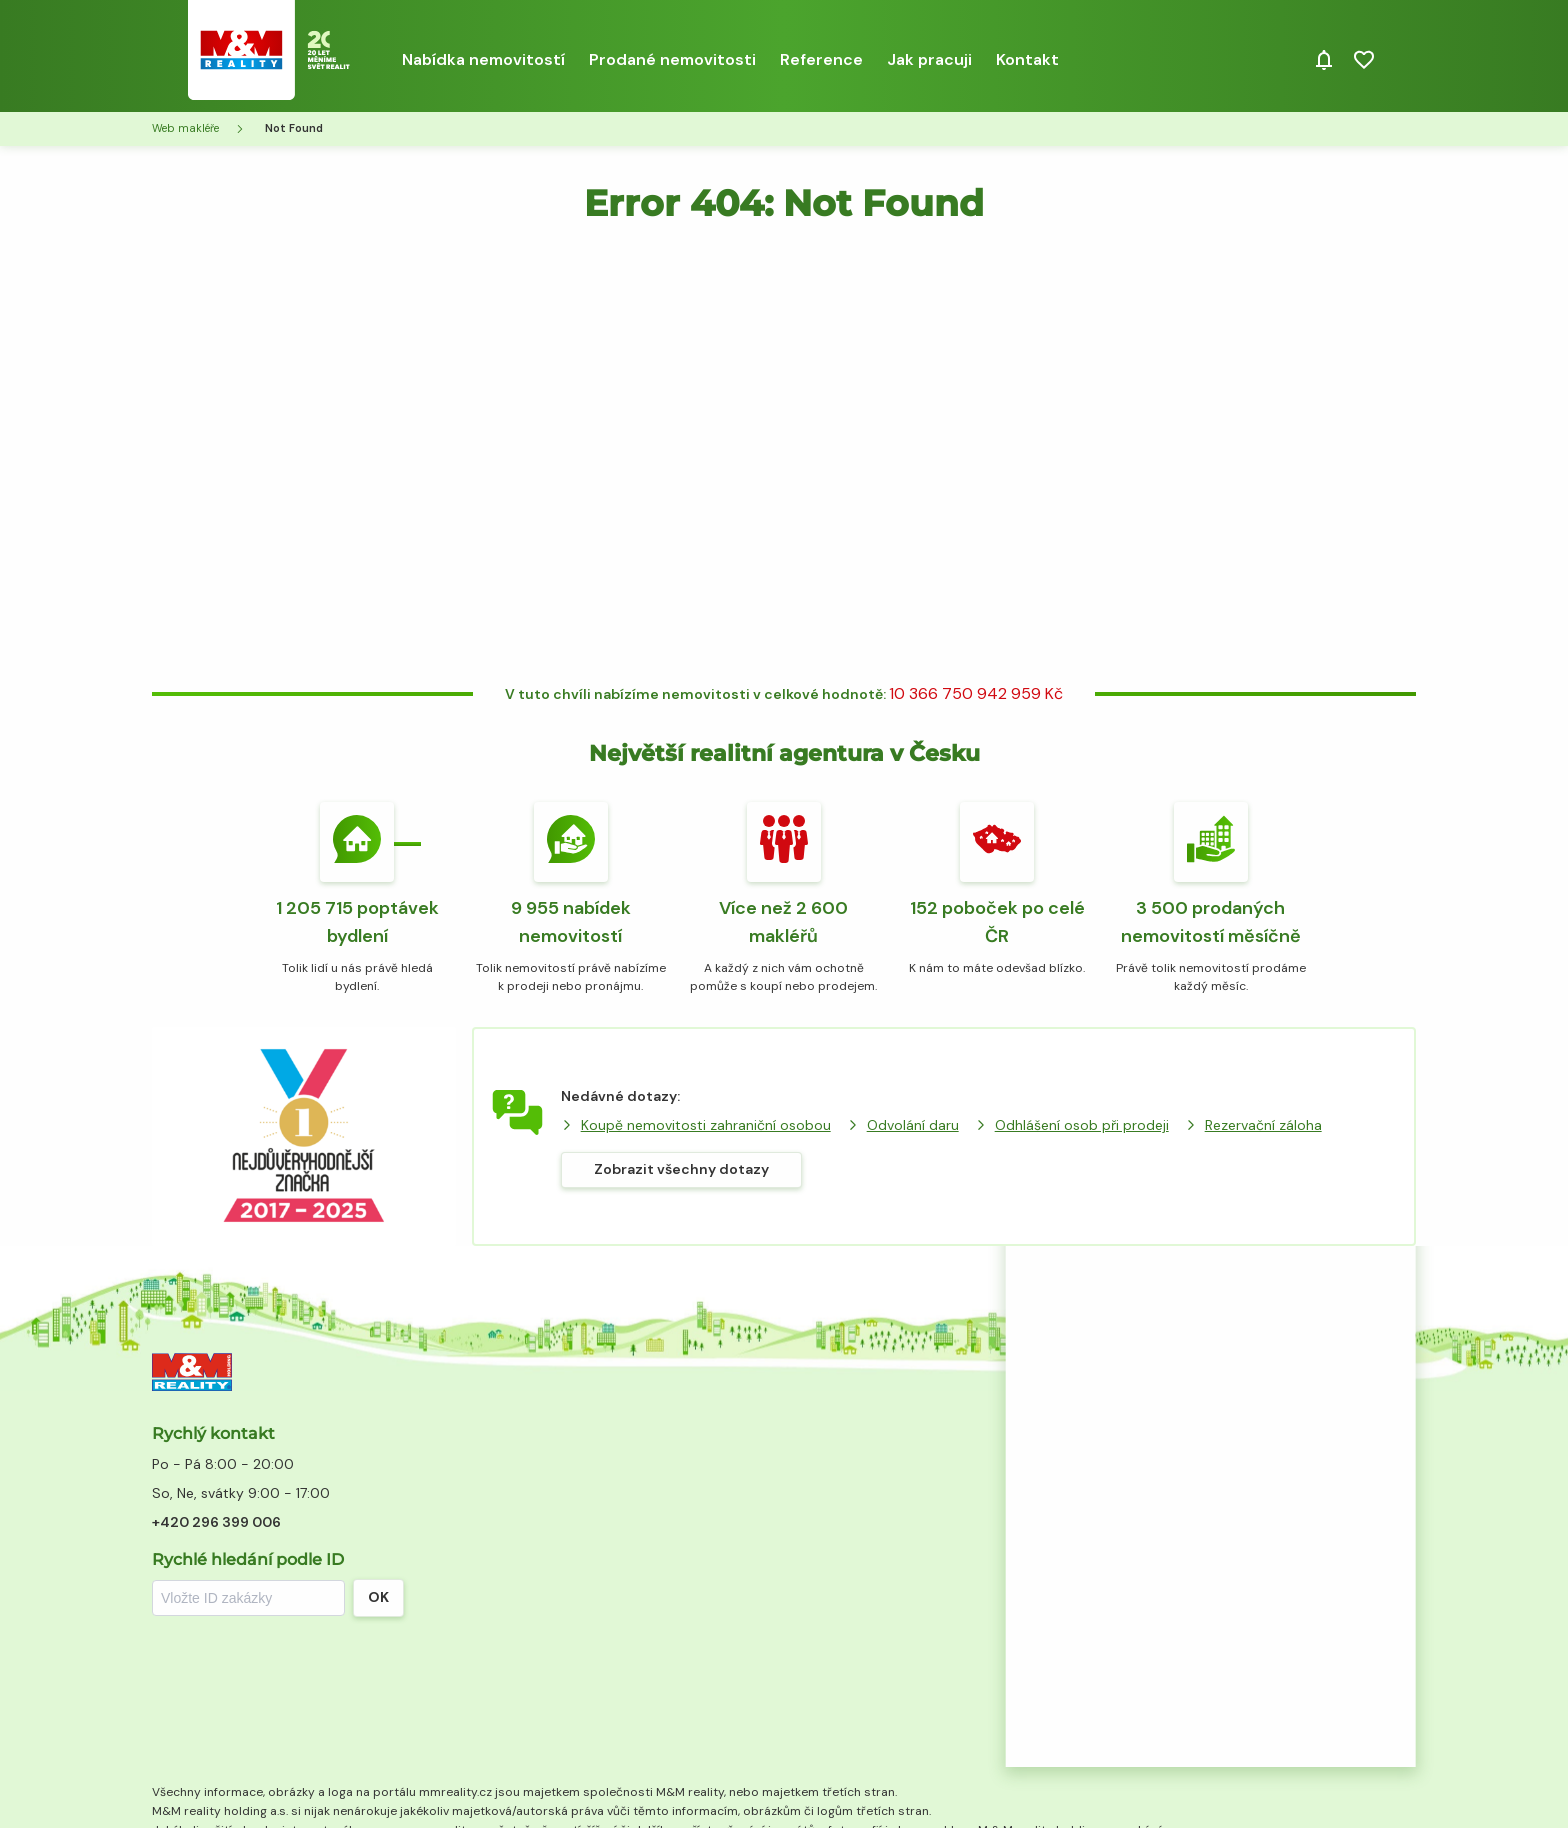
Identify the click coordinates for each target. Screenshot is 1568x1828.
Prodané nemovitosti (672, 59)
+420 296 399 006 (216, 1522)
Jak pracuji (929, 59)
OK (378, 1597)
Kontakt (1027, 59)
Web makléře (185, 128)
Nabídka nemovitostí (483, 59)
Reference (821, 59)
